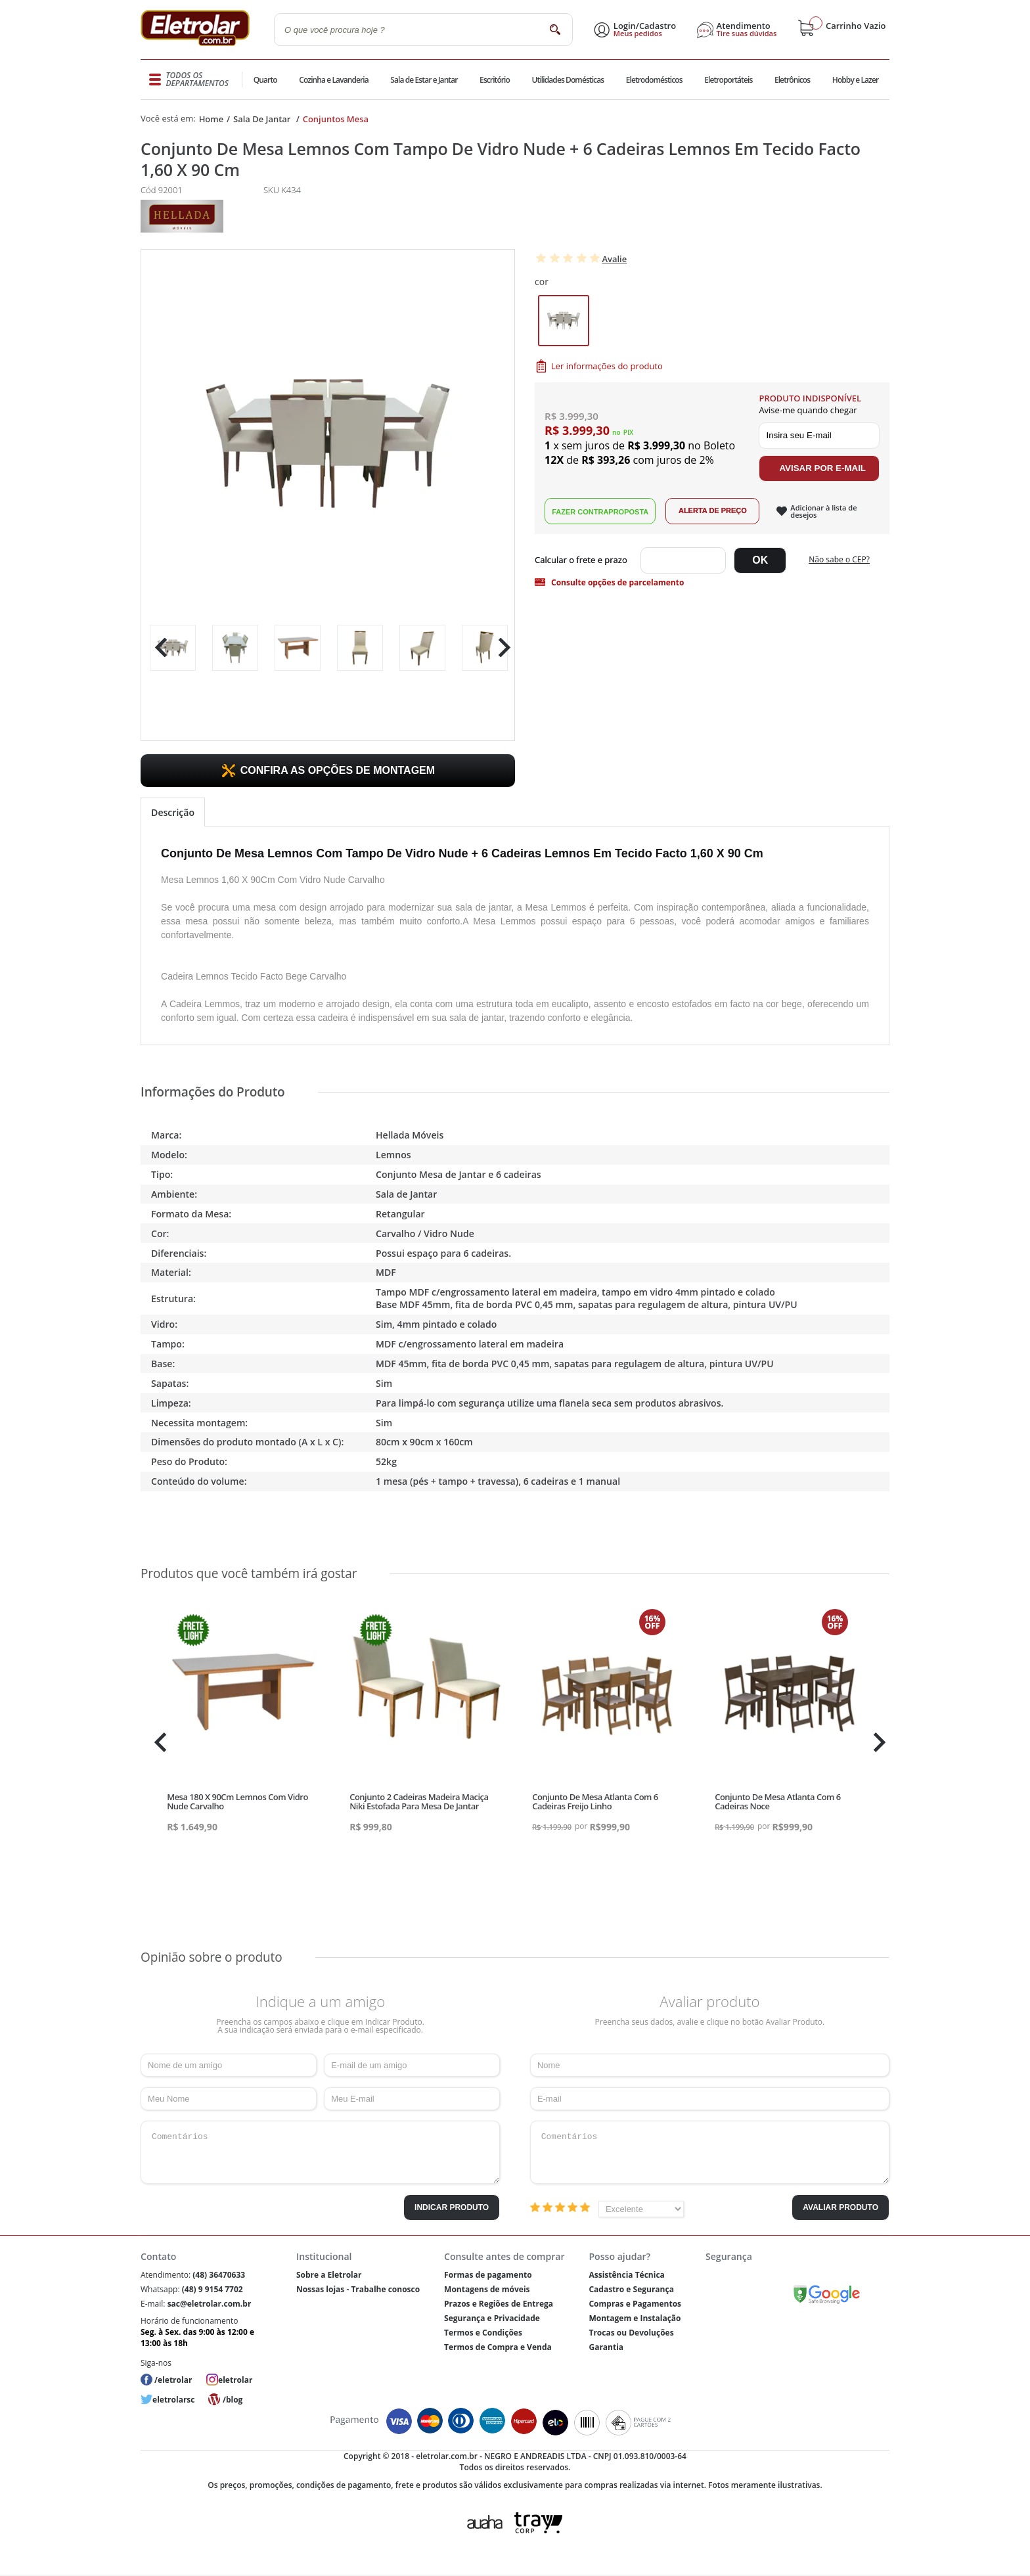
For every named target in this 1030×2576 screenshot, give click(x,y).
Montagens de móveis (486, 2289)
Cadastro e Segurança (631, 2289)
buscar (555, 29)
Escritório (494, 79)
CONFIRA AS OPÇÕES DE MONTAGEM (337, 770)
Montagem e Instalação (635, 2318)
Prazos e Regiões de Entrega (498, 2303)
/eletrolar (173, 2379)
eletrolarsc (173, 2399)
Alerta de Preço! (712, 512)
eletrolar (235, 2379)
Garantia (606, 2347)
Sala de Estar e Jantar (424, 79)
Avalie (614, 259)
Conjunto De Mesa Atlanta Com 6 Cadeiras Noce (778, 1801)
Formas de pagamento (488, 2274)
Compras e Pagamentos (635, 2303)
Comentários (320, 2152)
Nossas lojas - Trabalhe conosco (358, 2289)
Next (499, 647)
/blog (232, 2399)
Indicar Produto (451, 2207)
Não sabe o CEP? (839, 560)
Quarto (265, 79)
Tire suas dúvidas (747, 33)
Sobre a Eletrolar (329, 2274)
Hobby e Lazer (855, 79)
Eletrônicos (792, 79)
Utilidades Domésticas (568, 79)
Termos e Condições (483, 2332)
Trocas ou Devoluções (631, 2332)
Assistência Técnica (626, 2274)
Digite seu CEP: (584, 562)
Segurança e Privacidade (492, 2318)
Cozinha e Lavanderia (334, 79)
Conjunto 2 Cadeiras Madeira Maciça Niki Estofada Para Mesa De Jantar (418, 1801)
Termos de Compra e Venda (498, 2347)
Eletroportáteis (727, 79)
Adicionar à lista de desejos (823, 512)
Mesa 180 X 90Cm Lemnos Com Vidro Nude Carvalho (237, 1801)
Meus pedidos (638, 33)
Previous (157, 647)
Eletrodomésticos (654, 79)
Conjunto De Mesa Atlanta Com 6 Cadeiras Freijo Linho (595, 1801)
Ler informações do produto (607, 367)
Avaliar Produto (840, 2207)
